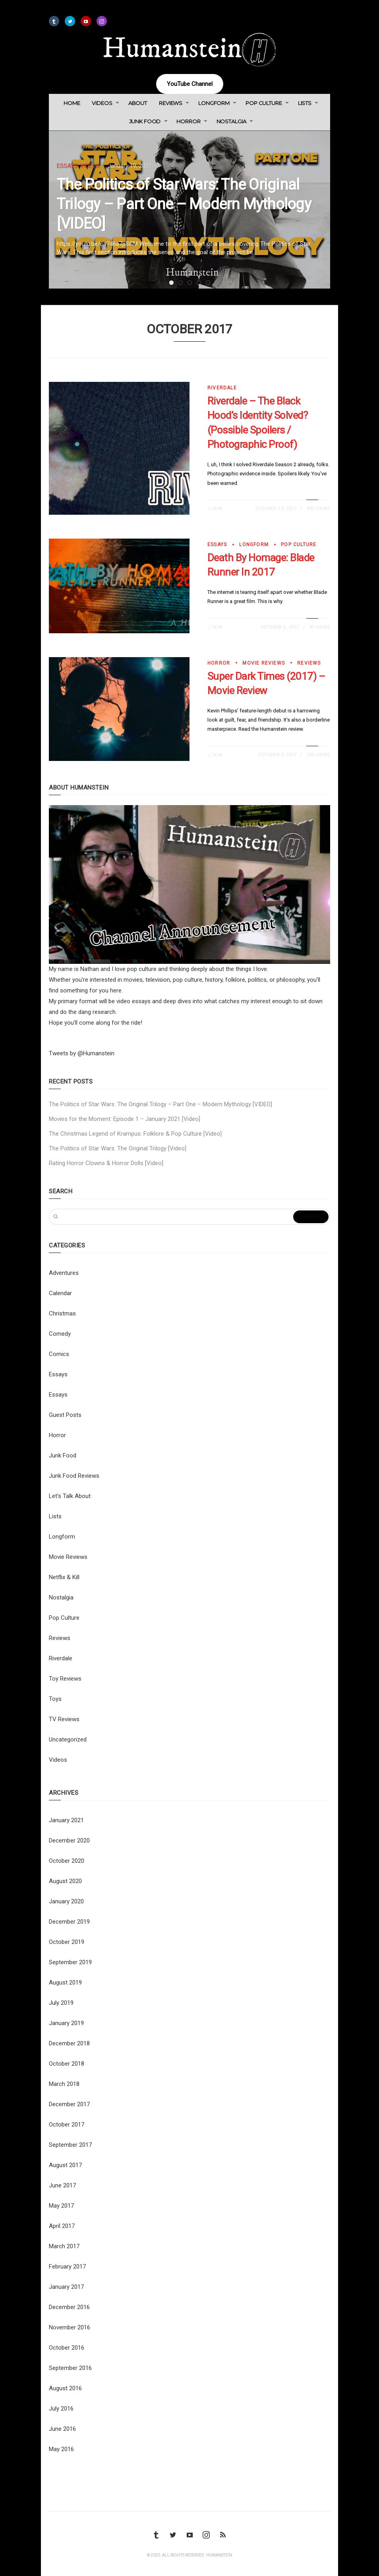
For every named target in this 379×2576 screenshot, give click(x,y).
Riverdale (222, 388)
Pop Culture (264, 103)
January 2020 (66, 1901)
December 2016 (69, 2307)
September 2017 (70, 2144)
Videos (102, 103)
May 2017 (61, 2205)
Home (72, 103)
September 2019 (70, 1962)
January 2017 (66, 2286)
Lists (304, 103)
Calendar (60, 1293)
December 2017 (69, 2104)
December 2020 (69, 1840)
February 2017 (67, 2266)
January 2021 (66, 1820)
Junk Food (145, 121)
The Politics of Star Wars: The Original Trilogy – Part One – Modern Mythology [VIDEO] (184, 204)
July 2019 (61, 2002)
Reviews (170, 103)
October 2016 (66, 2347)
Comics (59, 1354)
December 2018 (69, 2043)
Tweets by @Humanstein (81, 1053)
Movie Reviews (263, 663)
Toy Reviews (65, 1678)
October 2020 (66, 1860)
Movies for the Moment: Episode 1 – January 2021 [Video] (124, 1119)
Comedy (60, 1333)
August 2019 (65, 1982)
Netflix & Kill (64, 1577)
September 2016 (70, 2368)
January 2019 (66, 2023)
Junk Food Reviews (74, 1475)
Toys (55, 1698)
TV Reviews (64, 1719)
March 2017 (64, 2246)
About (137, 103)
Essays (67, 166)
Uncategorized (68, 1739)
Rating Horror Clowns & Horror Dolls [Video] (106, 1163)
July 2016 (61, 2408)
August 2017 (65, 2165)
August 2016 (65, 2388)
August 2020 (65, 1881)
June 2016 (62, 2428)
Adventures (64, 1272)
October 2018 (66, 2063)
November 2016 (69, 2327)
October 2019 (66, 1942)
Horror (188, 121)
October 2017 (66, 2124)
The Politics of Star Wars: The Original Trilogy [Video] (117, 1148)
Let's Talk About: (70, 1496)
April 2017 (62, 2226)
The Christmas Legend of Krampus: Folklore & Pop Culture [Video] (135, 1133)
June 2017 (62, 2185)
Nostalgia (231, 121)
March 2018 (64, 2084)
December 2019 (69, 1921)
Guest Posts (65, 1414)
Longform (214, 103)
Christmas (62, 1313)
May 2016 (61, 2449)
